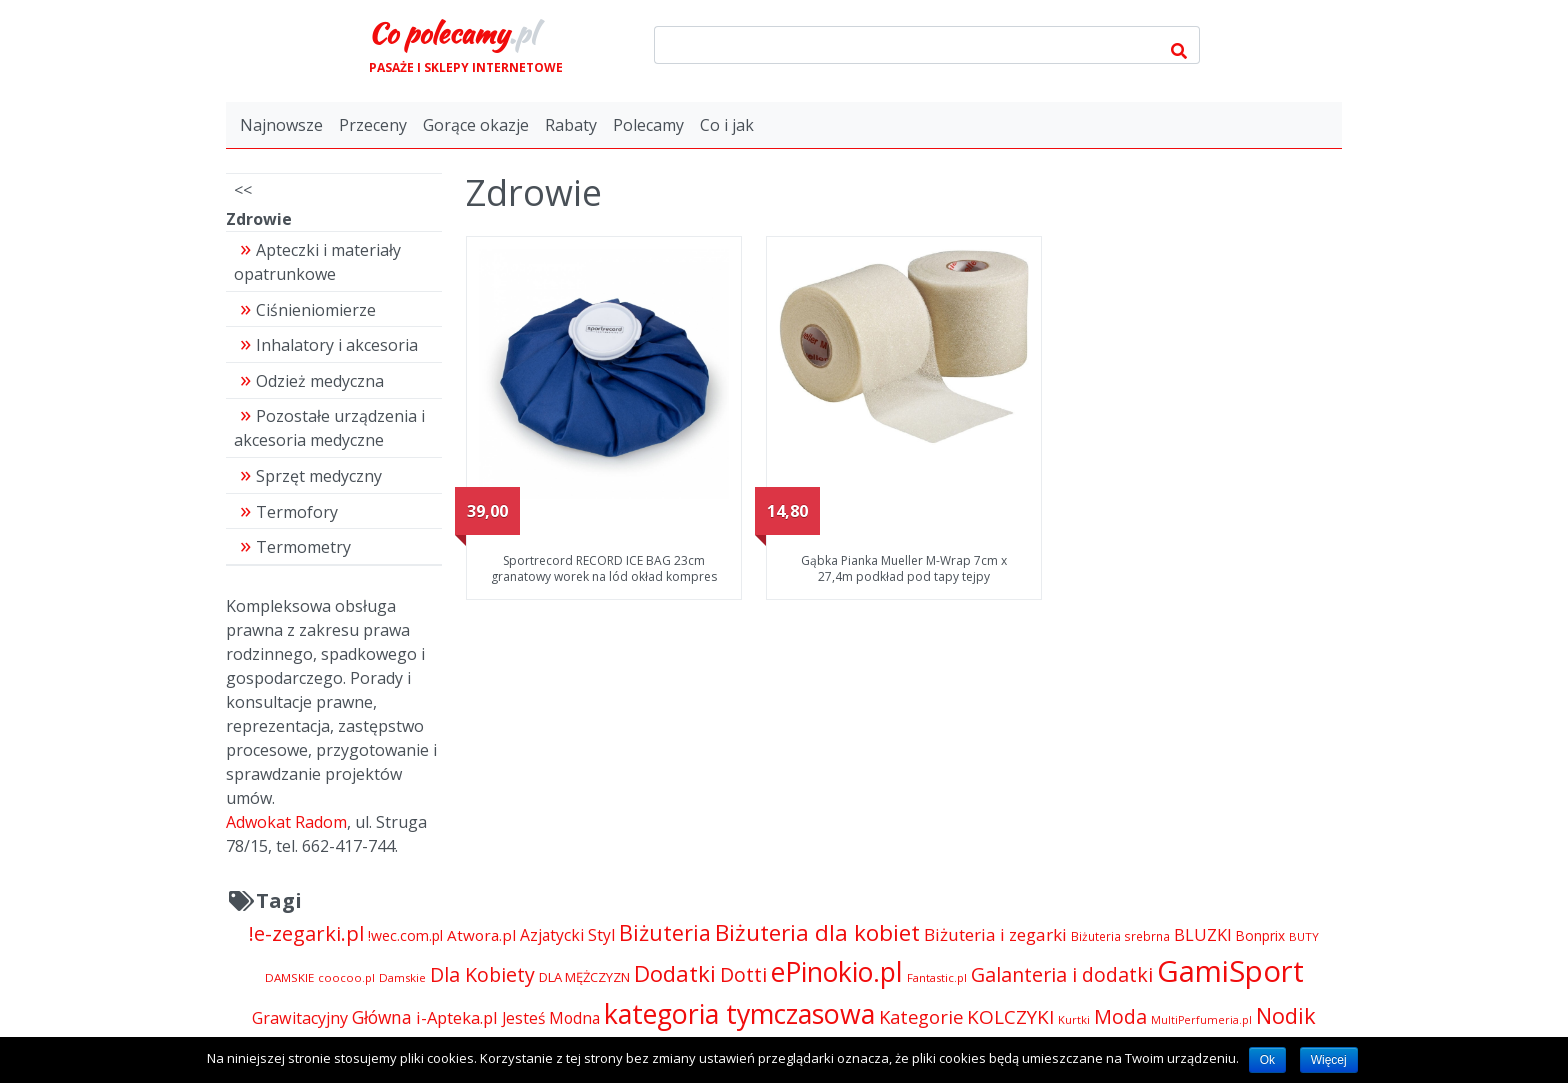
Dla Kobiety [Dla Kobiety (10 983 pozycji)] (482, 974)
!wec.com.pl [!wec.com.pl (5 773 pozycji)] (405, 935)
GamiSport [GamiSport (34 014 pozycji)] (1230, 971)
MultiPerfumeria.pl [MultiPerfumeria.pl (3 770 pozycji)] (1201, 1020)
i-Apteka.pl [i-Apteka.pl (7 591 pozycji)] (457, 1017)
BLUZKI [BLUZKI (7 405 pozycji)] (1203, 935)
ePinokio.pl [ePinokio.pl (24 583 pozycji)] (837, 972)
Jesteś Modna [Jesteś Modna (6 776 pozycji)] (551, 1018)
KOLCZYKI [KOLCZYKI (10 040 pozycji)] (1010, 1017)
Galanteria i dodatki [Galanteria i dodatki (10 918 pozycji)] (1062, 974)
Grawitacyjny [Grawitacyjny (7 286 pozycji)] (300, 1018)
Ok (1267, 1060)
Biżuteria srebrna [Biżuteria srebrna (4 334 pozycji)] (1120, 936)
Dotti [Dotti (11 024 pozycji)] (743, 974)
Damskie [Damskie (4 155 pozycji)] (402, 977)
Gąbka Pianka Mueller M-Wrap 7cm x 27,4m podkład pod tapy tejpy (904, 568)
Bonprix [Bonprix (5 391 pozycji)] (1260, 935)
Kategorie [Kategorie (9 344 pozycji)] (921, 1016)
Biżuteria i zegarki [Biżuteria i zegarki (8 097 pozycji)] (995, 934)
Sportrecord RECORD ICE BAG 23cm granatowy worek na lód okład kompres (604, 568)
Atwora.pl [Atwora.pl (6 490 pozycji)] (481, 935)
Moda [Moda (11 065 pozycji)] (1120, 1016)
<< (243, 190)
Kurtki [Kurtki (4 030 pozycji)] (1074, 1019)
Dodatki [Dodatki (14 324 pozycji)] (675, 973)
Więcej (1329, 1060)
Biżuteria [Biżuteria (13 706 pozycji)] (665, 932)
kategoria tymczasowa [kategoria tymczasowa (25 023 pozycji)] (739, 1013)
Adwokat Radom (286, 822)
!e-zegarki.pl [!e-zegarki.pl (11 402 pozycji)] (306, 933)
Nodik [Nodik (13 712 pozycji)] (1286, 1015)
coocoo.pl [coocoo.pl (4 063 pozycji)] (346, 977)
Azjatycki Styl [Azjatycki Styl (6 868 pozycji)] (567, 935)
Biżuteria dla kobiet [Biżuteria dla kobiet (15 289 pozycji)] (817, 932)
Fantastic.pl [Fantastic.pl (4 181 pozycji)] (937, 977)
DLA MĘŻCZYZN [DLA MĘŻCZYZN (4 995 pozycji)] (584, 977)
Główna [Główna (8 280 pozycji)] (382, 1017)
